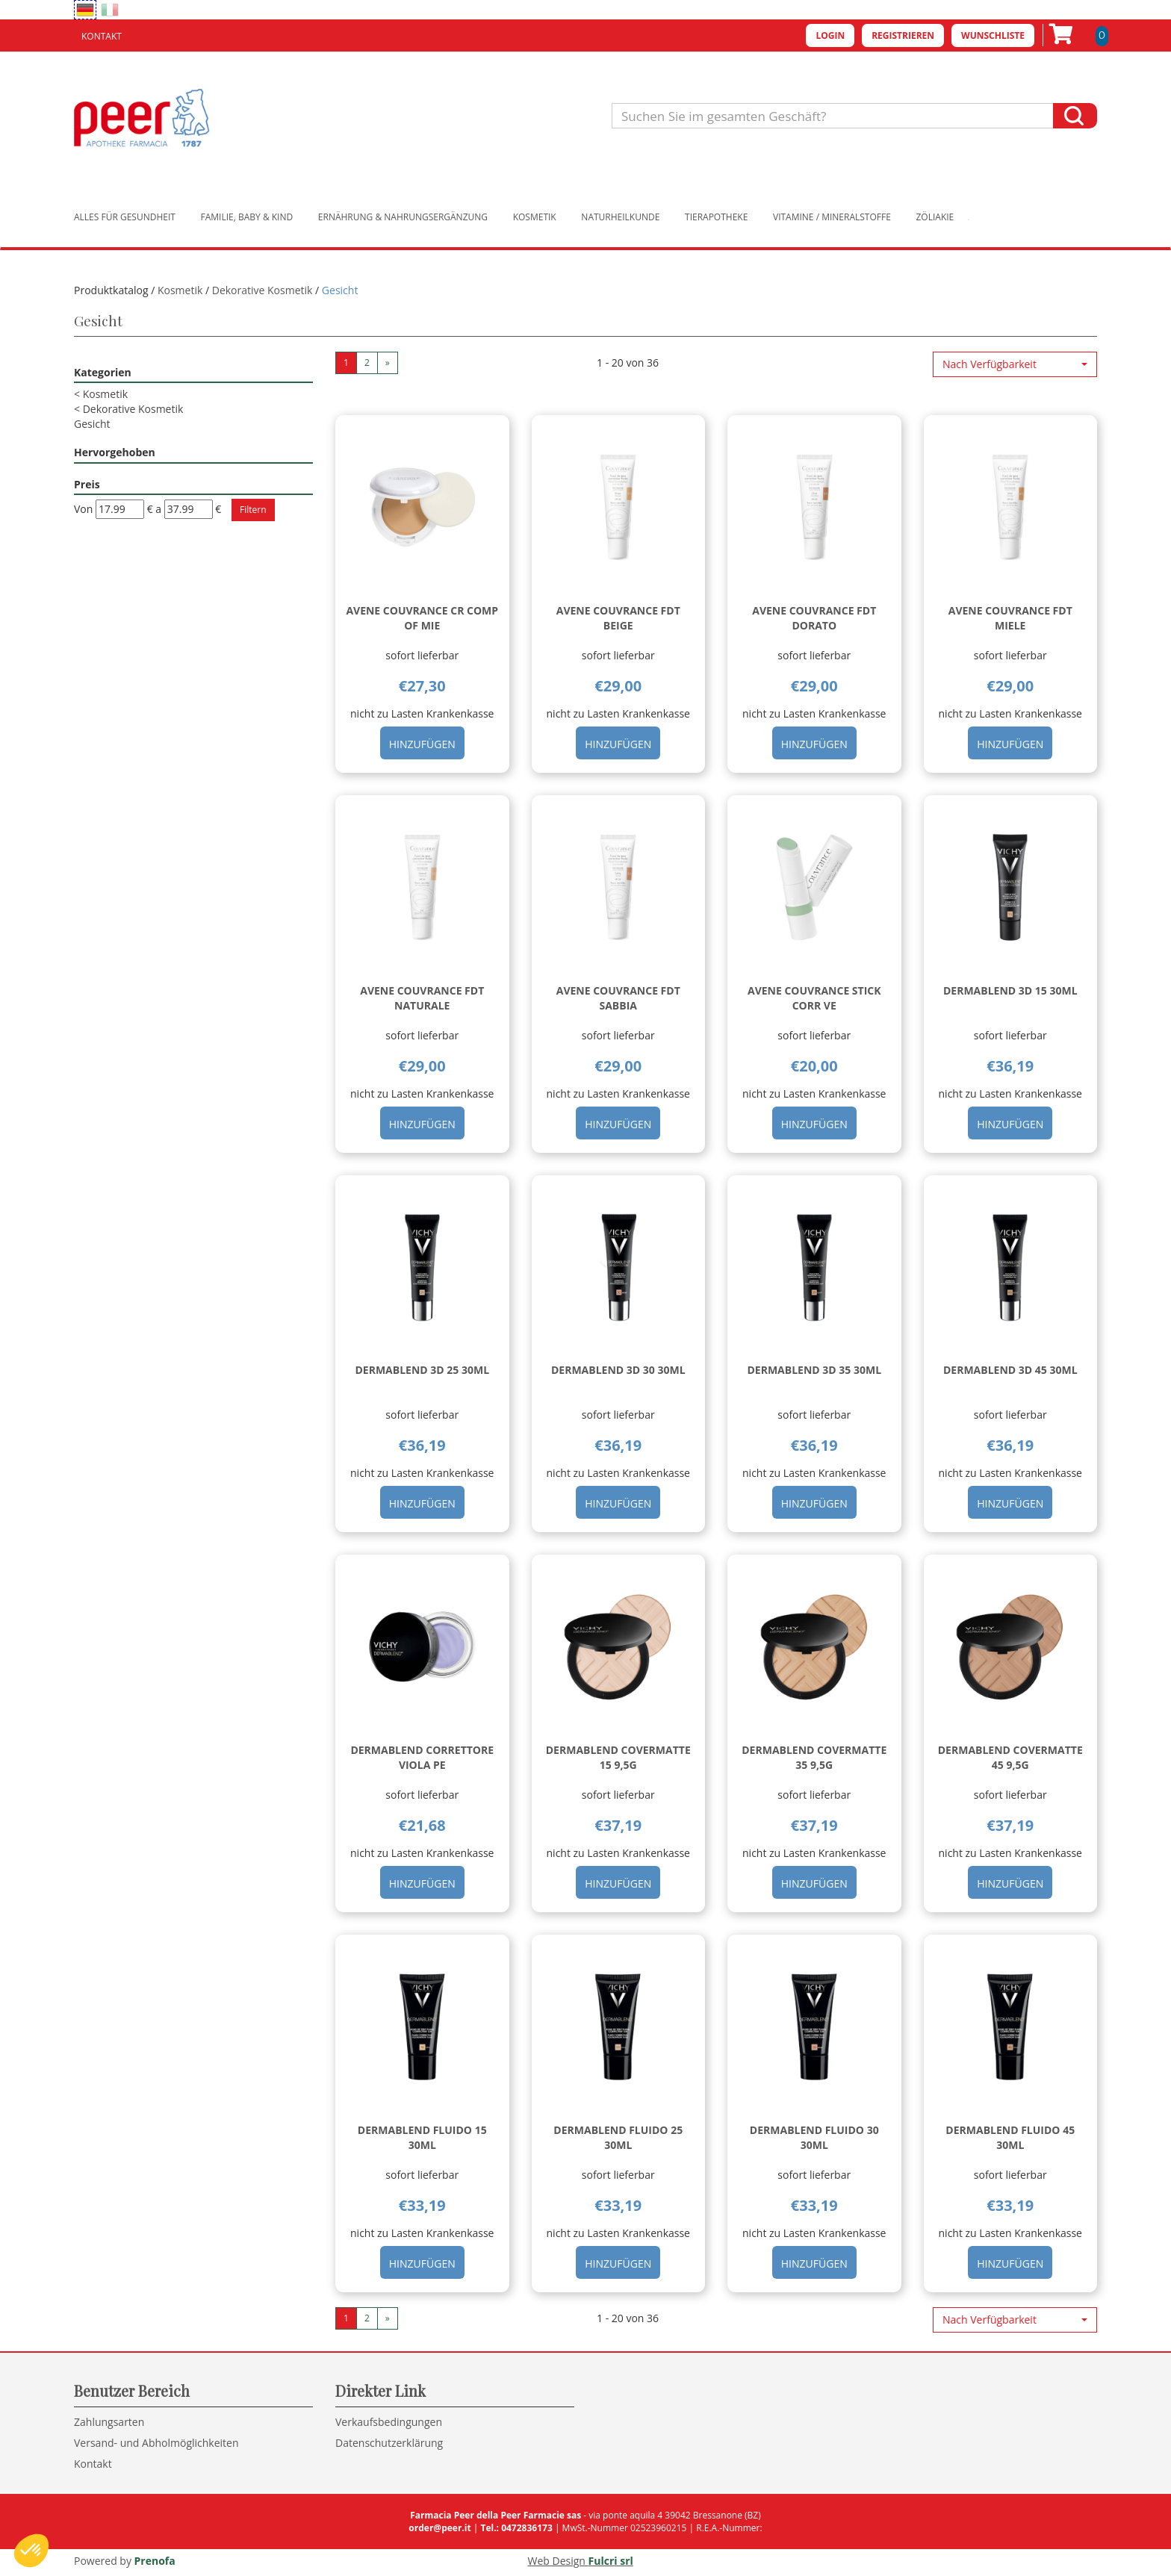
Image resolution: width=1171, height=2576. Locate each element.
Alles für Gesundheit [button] (125, 217)
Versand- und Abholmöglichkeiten (156, 2443)
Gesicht (92, 424)
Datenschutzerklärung (389, 2443)
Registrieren (903, 35)
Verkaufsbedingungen (388, 2422)
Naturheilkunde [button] (620, 217)
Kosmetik (180, 290)
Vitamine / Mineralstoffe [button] (832, 217)
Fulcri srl (610, 2561)
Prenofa (155, 2561)
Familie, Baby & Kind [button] (247, 217)
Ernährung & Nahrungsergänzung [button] (403, 217)
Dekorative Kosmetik (262, 290)
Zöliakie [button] (935, 217)
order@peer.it (439, 2527)
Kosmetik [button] (534, 217)
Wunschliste (993, 35)
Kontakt (101, 36)
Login (830, 35)
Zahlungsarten (109, 2422)
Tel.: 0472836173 (516, 2527)
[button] (1015, 364)
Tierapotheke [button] (716, 217)
